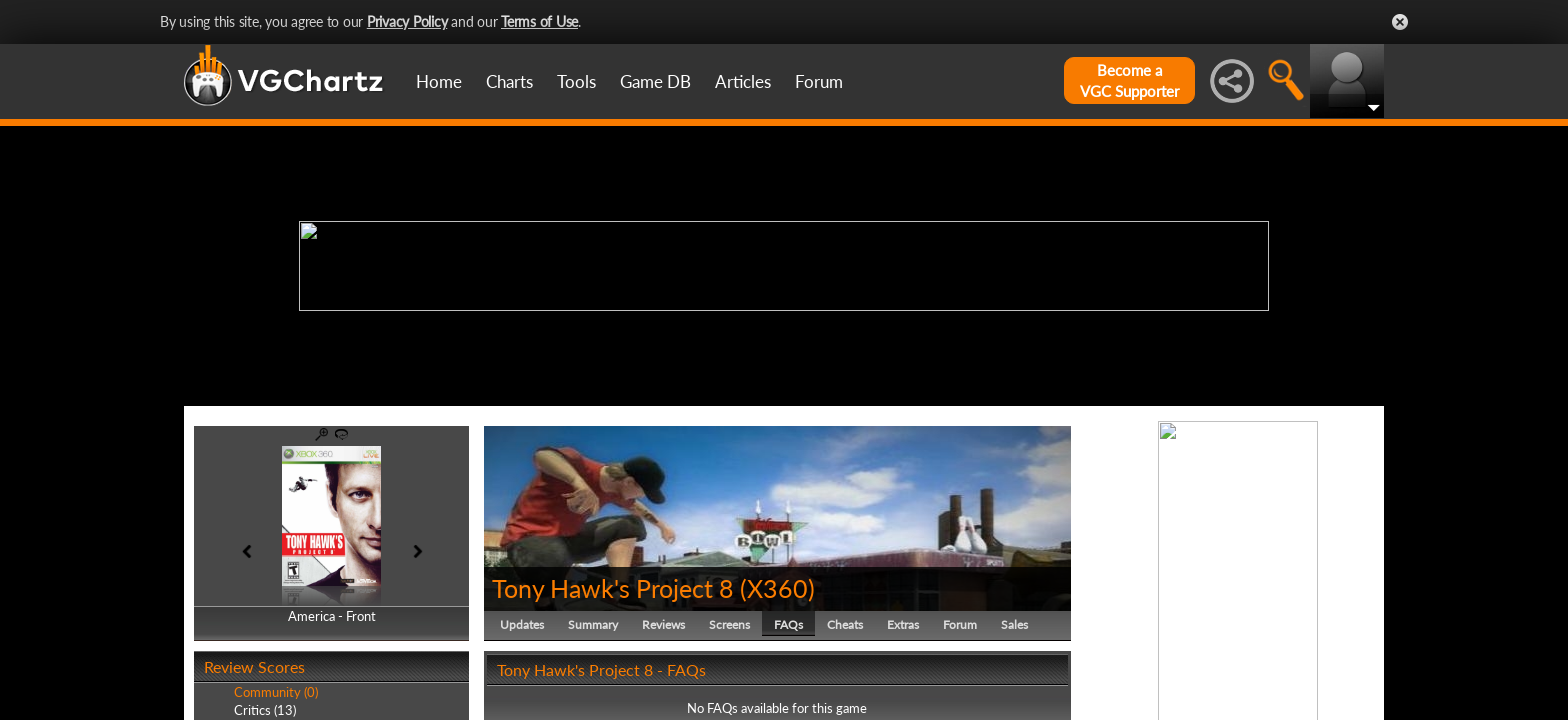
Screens (729, 624)
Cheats (845, 624)
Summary (593, 624)
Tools (576, 81)
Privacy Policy (407, 21)
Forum (819, 81)
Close (1400, 22)
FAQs (788, 624)
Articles (743, 81)
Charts (509, 81)
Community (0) (276, 692)
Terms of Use (539, 21)
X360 (777, 588)
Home (439, 81)
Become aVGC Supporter (1129, 80)
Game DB (655, 81)
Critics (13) (265, 710)
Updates (522, 624)
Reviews (663, 624)
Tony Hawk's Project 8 (613, 588)
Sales (1014, 624)
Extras (903, 624)
